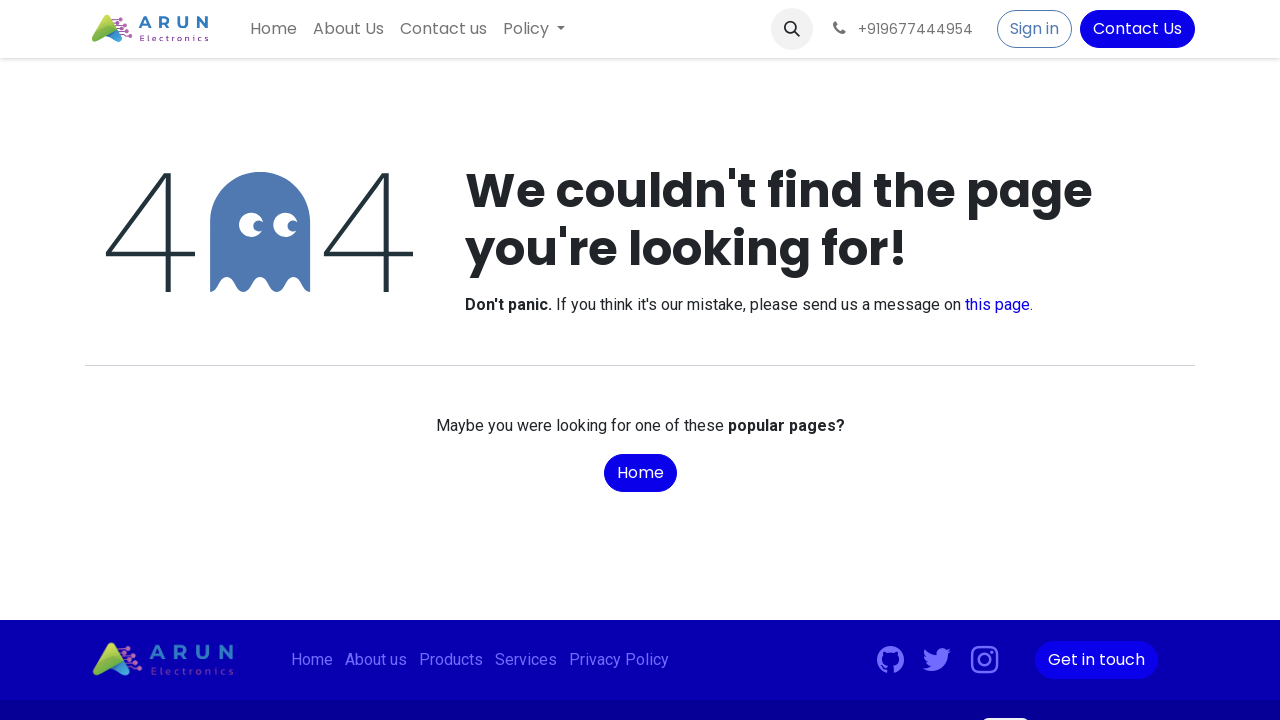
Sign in (1034, 28)
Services (526, 659)
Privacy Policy (619, 659)
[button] (792, 29)
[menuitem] (273, 29)
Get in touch (1096, 659)
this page (997, 304)
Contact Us (1137, 28)
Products (451, 659)
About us (376, 659)
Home (640, 472)
